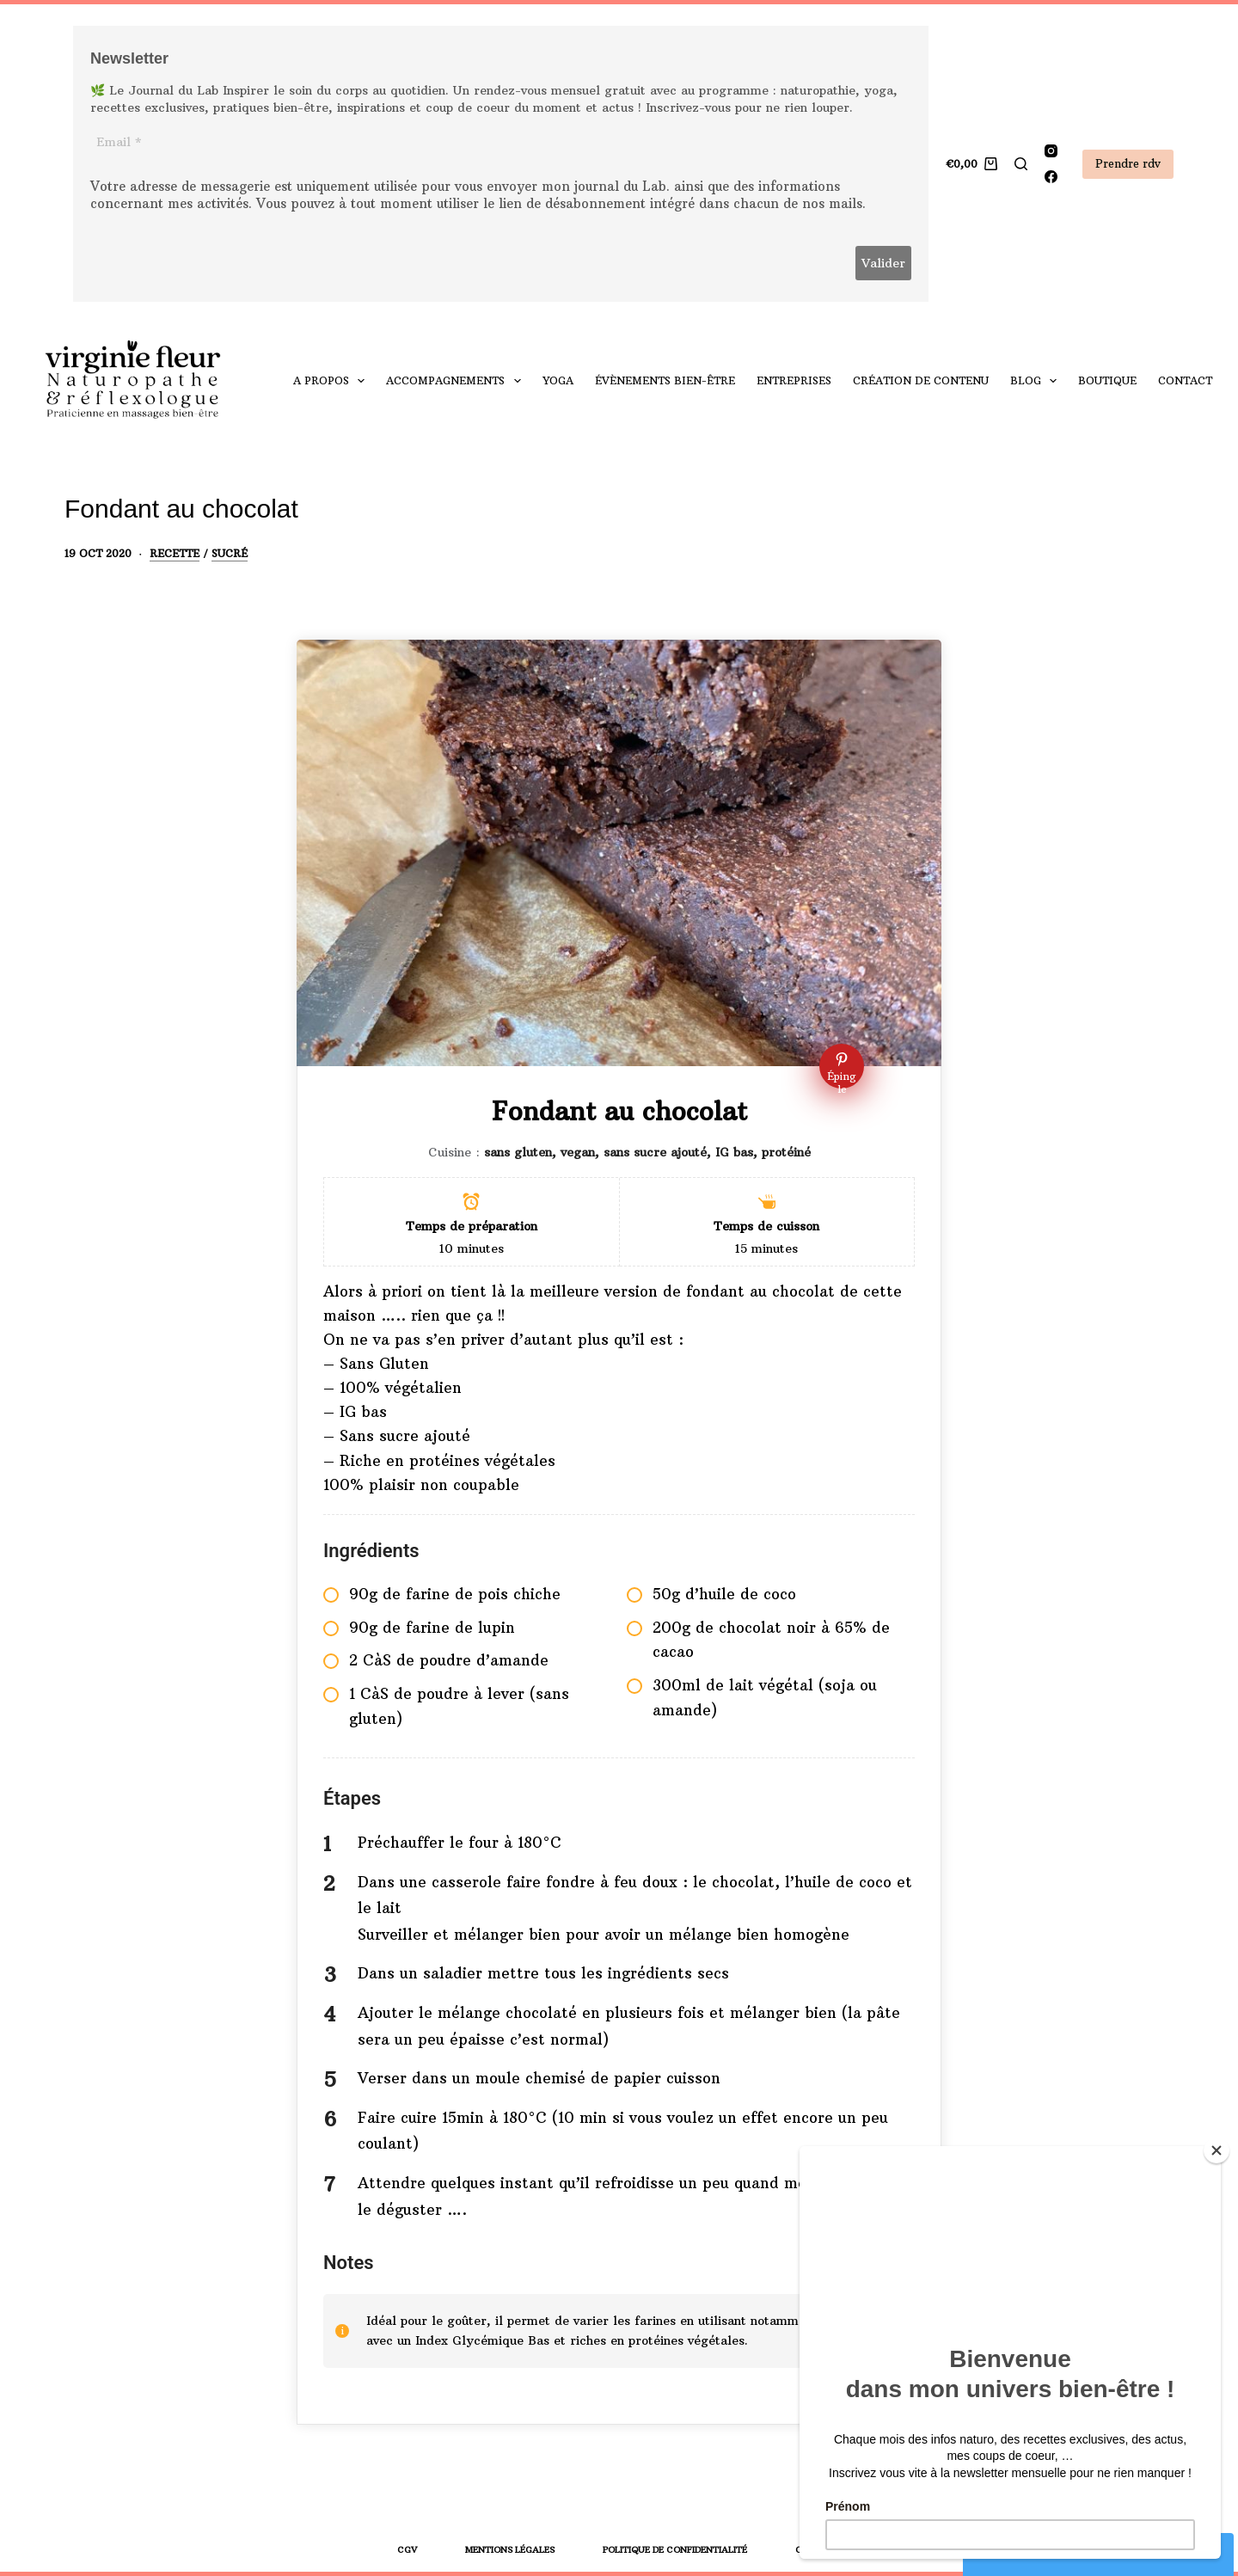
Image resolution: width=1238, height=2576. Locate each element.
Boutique (1107, 380)
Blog (1036, 381)
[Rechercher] (1020, 163)
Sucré (229, 553)
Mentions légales (510, 2549)
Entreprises (794, 380)
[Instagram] (1051, 150)
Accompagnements (456, 381)
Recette (174, 553)
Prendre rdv (1128, 163)
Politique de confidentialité (675, 2549)
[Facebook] (1051, 176)
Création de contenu (921, 380)
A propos (332, 381)
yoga (557, 380)
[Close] (1216, 2150)
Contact (1185, 380)
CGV (407, 2549)
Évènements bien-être (665, 380)
